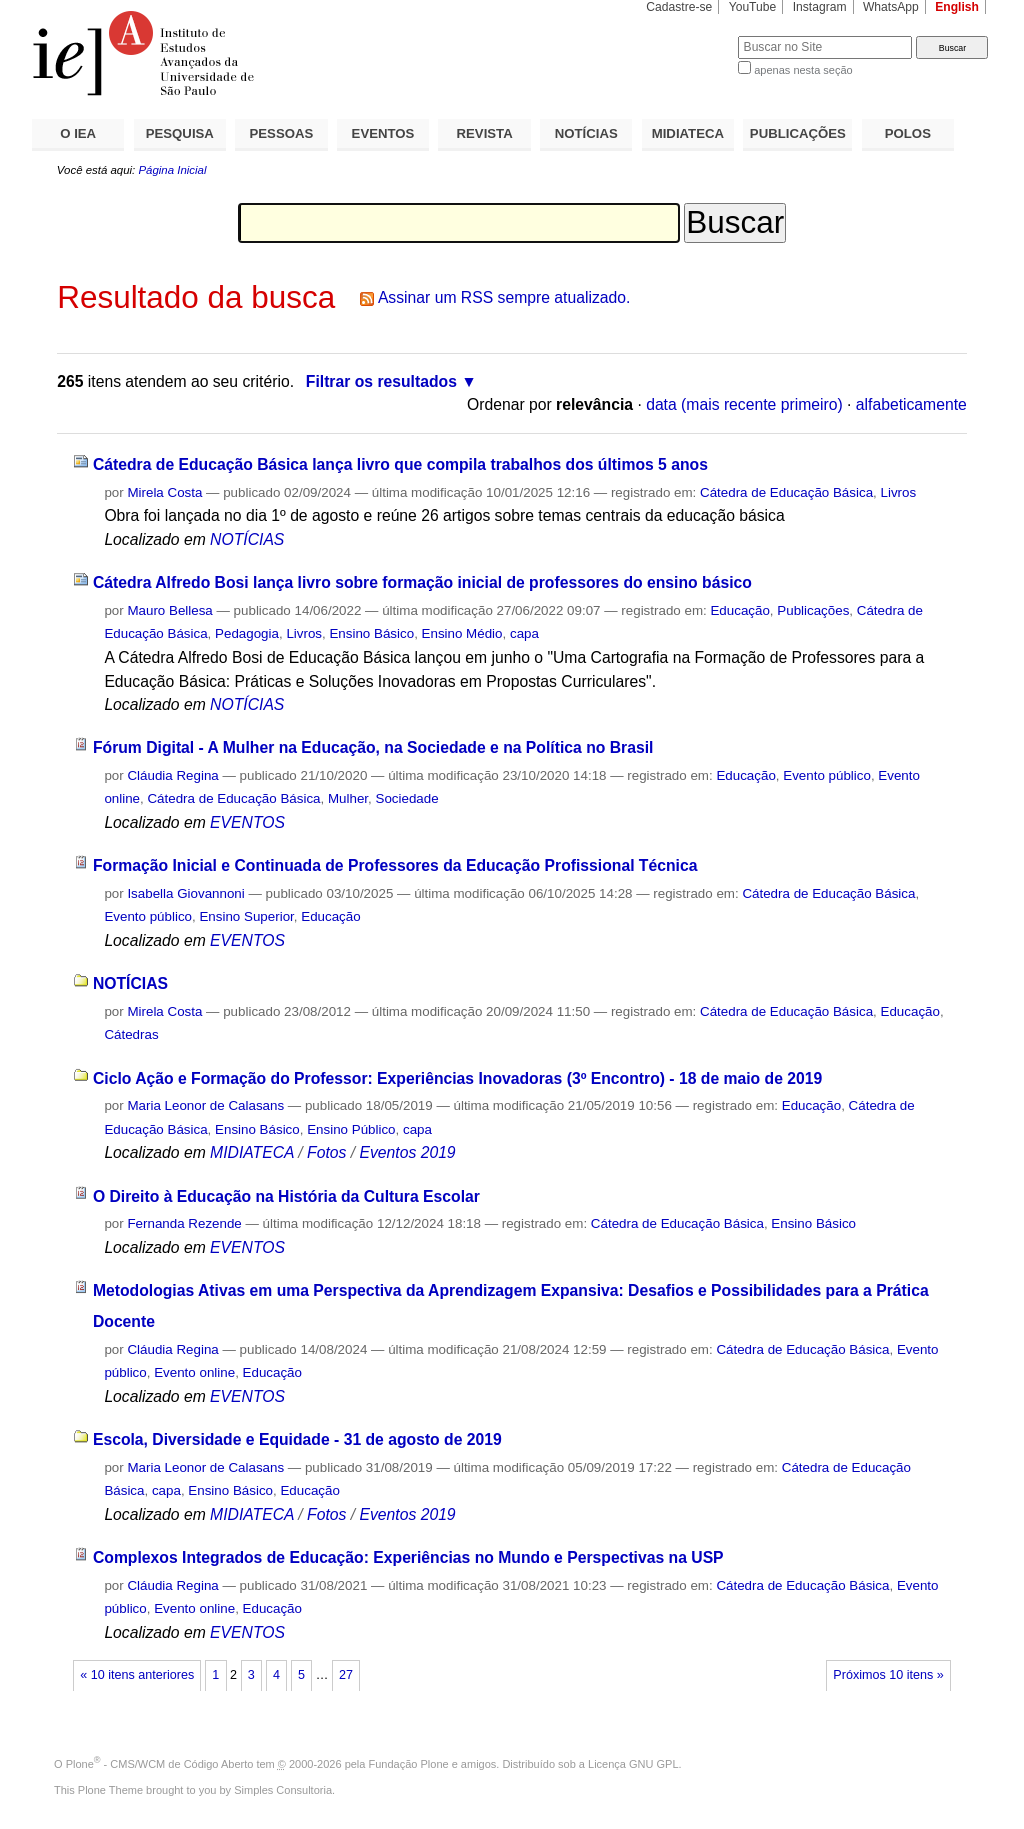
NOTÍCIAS (586, 133)
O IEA (78, 133)
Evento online (194, 1372)
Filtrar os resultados (381, 381)
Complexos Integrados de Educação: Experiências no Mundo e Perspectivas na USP (408, 1557)
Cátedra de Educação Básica (786, 492)
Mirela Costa (164, 492)
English (957, 7)
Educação (739, 610)
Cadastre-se (679, 7)
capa (524, 633)
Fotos (326, 1152)
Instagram (820, 7)
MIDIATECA (688, 133)
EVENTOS (383, 133)
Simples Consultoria (283, 1790)
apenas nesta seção (803, 70)
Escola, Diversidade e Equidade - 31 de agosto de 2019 (297, 1439)
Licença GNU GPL (633, 1764)
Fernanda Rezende (184, 1223)
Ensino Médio (462, 633)
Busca (689, 35)
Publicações (813, 610)
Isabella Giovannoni (185, 893)
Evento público (827, 775)
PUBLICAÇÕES (798, 133)
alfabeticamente (911, 404)
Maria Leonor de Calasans (205, 1105)
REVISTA (485, 133)
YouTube (753, 7)
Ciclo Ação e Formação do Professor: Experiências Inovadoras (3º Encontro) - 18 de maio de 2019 (457, 1078)
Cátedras (131, 1034)
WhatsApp (891, 7)
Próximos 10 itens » (888, 1675)
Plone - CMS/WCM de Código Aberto (160, 1764)
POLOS (908, 133)
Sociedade (407, 798)
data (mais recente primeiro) (744, 404)
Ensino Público (351, 1129)
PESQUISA (180, 133)
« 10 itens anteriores (137, 1675)
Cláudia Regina (172, 775)
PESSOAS (282, 133)
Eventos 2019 (407, 1152)
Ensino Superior (246, 916)
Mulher (348, 798)
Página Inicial (172, 170)
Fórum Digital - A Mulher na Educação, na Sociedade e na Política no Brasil (373, 747)
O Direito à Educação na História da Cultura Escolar (286, 1196)
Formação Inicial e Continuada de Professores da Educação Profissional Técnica (395, 865)
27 (346, 1675)
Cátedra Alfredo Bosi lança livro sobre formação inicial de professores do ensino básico (422, 582)
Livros (899, 492)
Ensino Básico (371, 633)
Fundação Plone (409, 1764)
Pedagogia (247, 633)
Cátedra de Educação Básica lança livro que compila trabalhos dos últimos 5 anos (400, 464)
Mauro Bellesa (169, 610)
